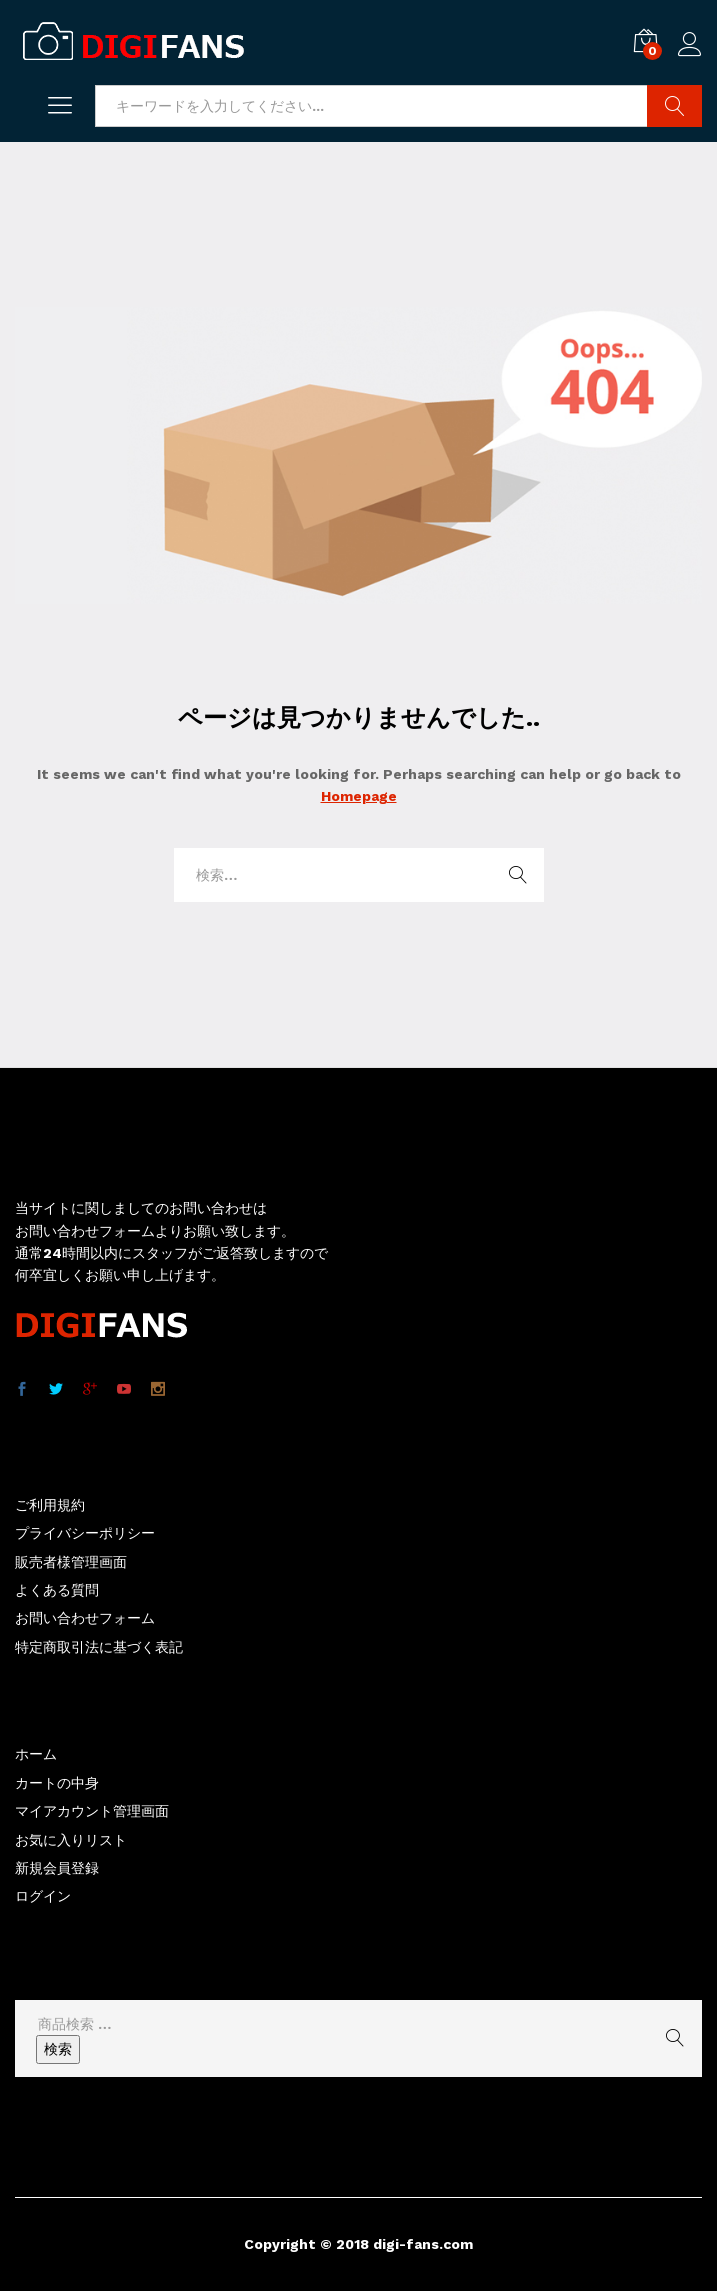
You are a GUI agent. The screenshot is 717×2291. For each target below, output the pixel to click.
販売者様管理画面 (71, 1562)
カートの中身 (57, 1783)
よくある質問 (57, 1590)
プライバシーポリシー (85, 1533)
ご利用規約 (50, 1505)
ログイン (690, 45)
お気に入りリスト (71, 1840)
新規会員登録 (57, 1868)
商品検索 (674, 106)
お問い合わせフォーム (85, 1618)
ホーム (36, 1754)
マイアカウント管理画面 (92, 1811)
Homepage (359, 796)
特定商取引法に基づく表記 (99, 1647)
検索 (58, 2049)
